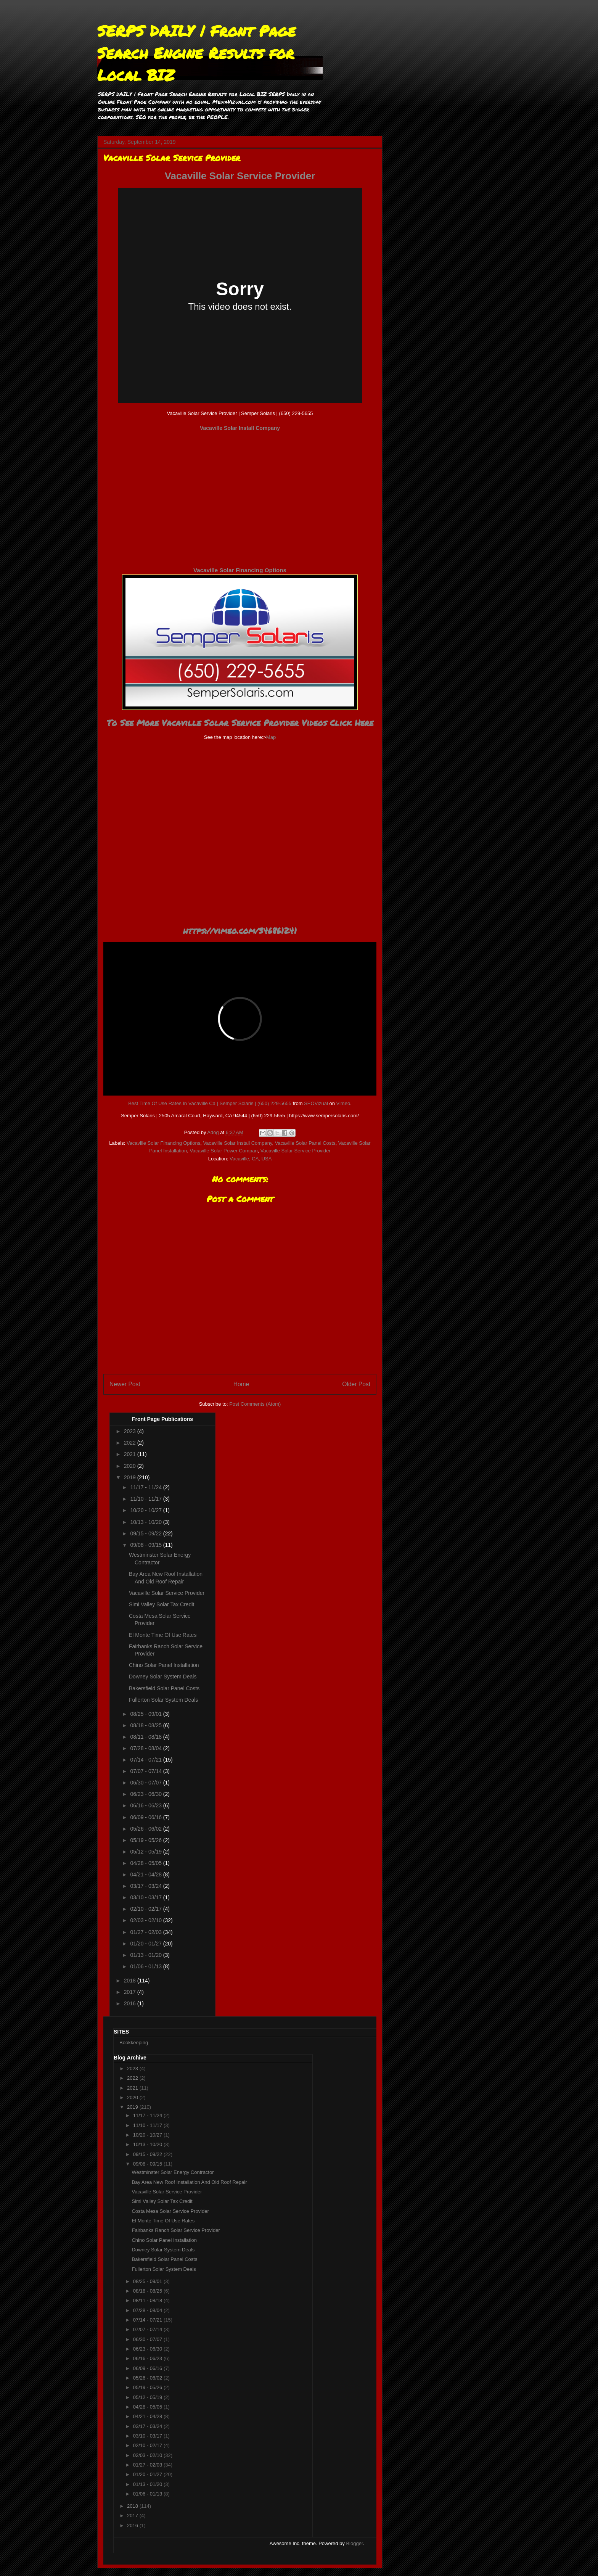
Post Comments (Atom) (255, 1404)
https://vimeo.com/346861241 (240, 930)
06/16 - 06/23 (146, 1805)
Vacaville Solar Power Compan (223, 1151)
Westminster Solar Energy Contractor (173, 2172)
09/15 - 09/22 (146, 1533)
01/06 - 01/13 (146, 1966)
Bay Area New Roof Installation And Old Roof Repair (189, 2182)
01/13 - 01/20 (146, 1955)
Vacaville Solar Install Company (240, 428)
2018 (130, 1980)
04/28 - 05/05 (146, 1863)
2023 (130, 1431)
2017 (130, 1992)
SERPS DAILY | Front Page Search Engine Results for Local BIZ (196, 53)
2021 (130, 1454)
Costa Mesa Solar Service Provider (170, 2211)
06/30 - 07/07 (146, 1783)
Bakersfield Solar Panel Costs (164, 1688)
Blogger (354, 2543)
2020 (130, 1466)
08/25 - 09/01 (146, 1714)
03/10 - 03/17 (146, 1897)
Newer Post (124, 1384)
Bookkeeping (133, 2042)
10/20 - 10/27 (146, 1510)
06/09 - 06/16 (146, 1817)
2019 (130, 1477)
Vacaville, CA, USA (251, 1159)
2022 (130, 1443)
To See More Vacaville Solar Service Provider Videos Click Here (240, 723)
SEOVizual (316, 1103)
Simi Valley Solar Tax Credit (161, 1604)
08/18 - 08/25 (146, 1725)
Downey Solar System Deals (162, 1676)
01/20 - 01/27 (146, 1943)
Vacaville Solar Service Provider (240, 176)
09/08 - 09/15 (146, 1545)
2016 (130, 2003)
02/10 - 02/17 (146, 1909)
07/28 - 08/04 (146, 1748)
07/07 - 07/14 (146, 1771)
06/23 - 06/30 (146, 1794)
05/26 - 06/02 (146, 1829)
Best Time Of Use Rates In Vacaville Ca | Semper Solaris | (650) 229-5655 (209, 1103)
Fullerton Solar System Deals (163, 1700)
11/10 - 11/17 (146, 1499)
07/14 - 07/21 (146, 1760)
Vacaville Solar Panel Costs (305, 1143)
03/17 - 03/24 (146, 1886)
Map (271, 737)
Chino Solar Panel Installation (164, 1665)
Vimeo (343, 1103)
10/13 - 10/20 (146, 1522)
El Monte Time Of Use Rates (162, 1635)
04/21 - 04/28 (146, 1874)
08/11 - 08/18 (146, 1737)
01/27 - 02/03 (146, 1932)
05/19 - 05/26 (146, 1840)
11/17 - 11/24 (146, 1487)
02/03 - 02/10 (146, 1920)
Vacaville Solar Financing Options (239, 570)
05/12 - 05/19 (146, 1852)
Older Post (356, 1384)
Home (241, 1384)
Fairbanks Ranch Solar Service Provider (176, 2230)
